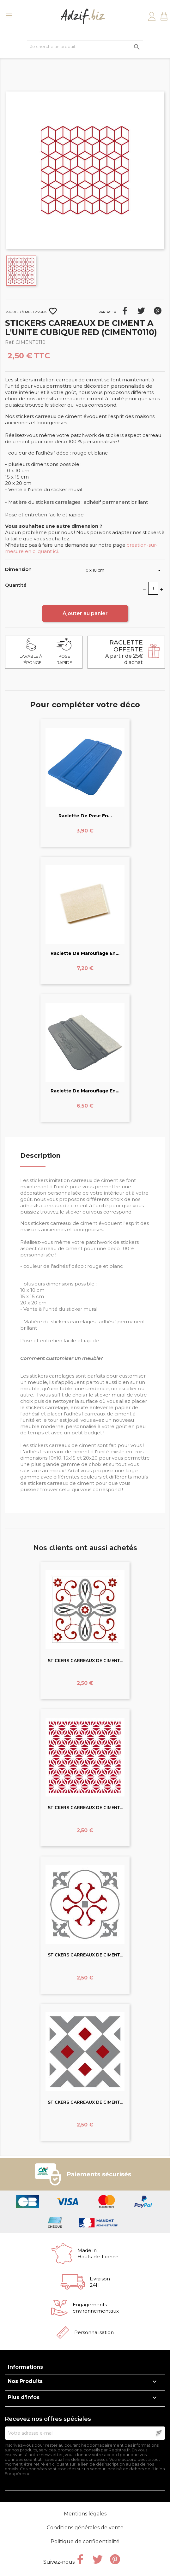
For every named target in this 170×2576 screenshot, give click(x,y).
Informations (25, 2367)
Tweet (141, 310)
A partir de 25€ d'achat (124, 652)
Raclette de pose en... (85, 816)
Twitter (98, 2559)
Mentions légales (85, 2514)
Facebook (80, 2559)
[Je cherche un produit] (85, 46)
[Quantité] (153, 588)
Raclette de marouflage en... (85, 953)
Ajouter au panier (85, 613)
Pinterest (157, 310)
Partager (124, 310)
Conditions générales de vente (85, 2528)
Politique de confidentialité (85, 2541)
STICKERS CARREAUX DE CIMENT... (85, 1661)
